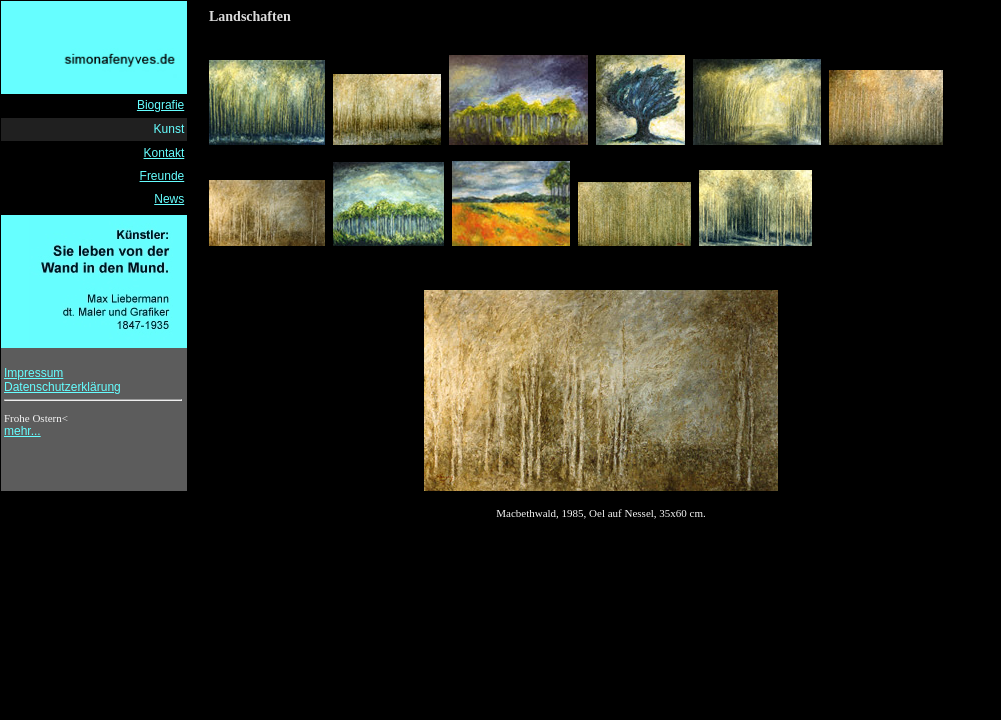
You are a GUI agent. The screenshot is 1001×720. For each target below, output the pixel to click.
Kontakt (164, 153)
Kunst (169, 129)
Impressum (33, 373)
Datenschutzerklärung (62, 387)
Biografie (160, 105)
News (169, 199)
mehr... (22, 431)
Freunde (162, 176)
